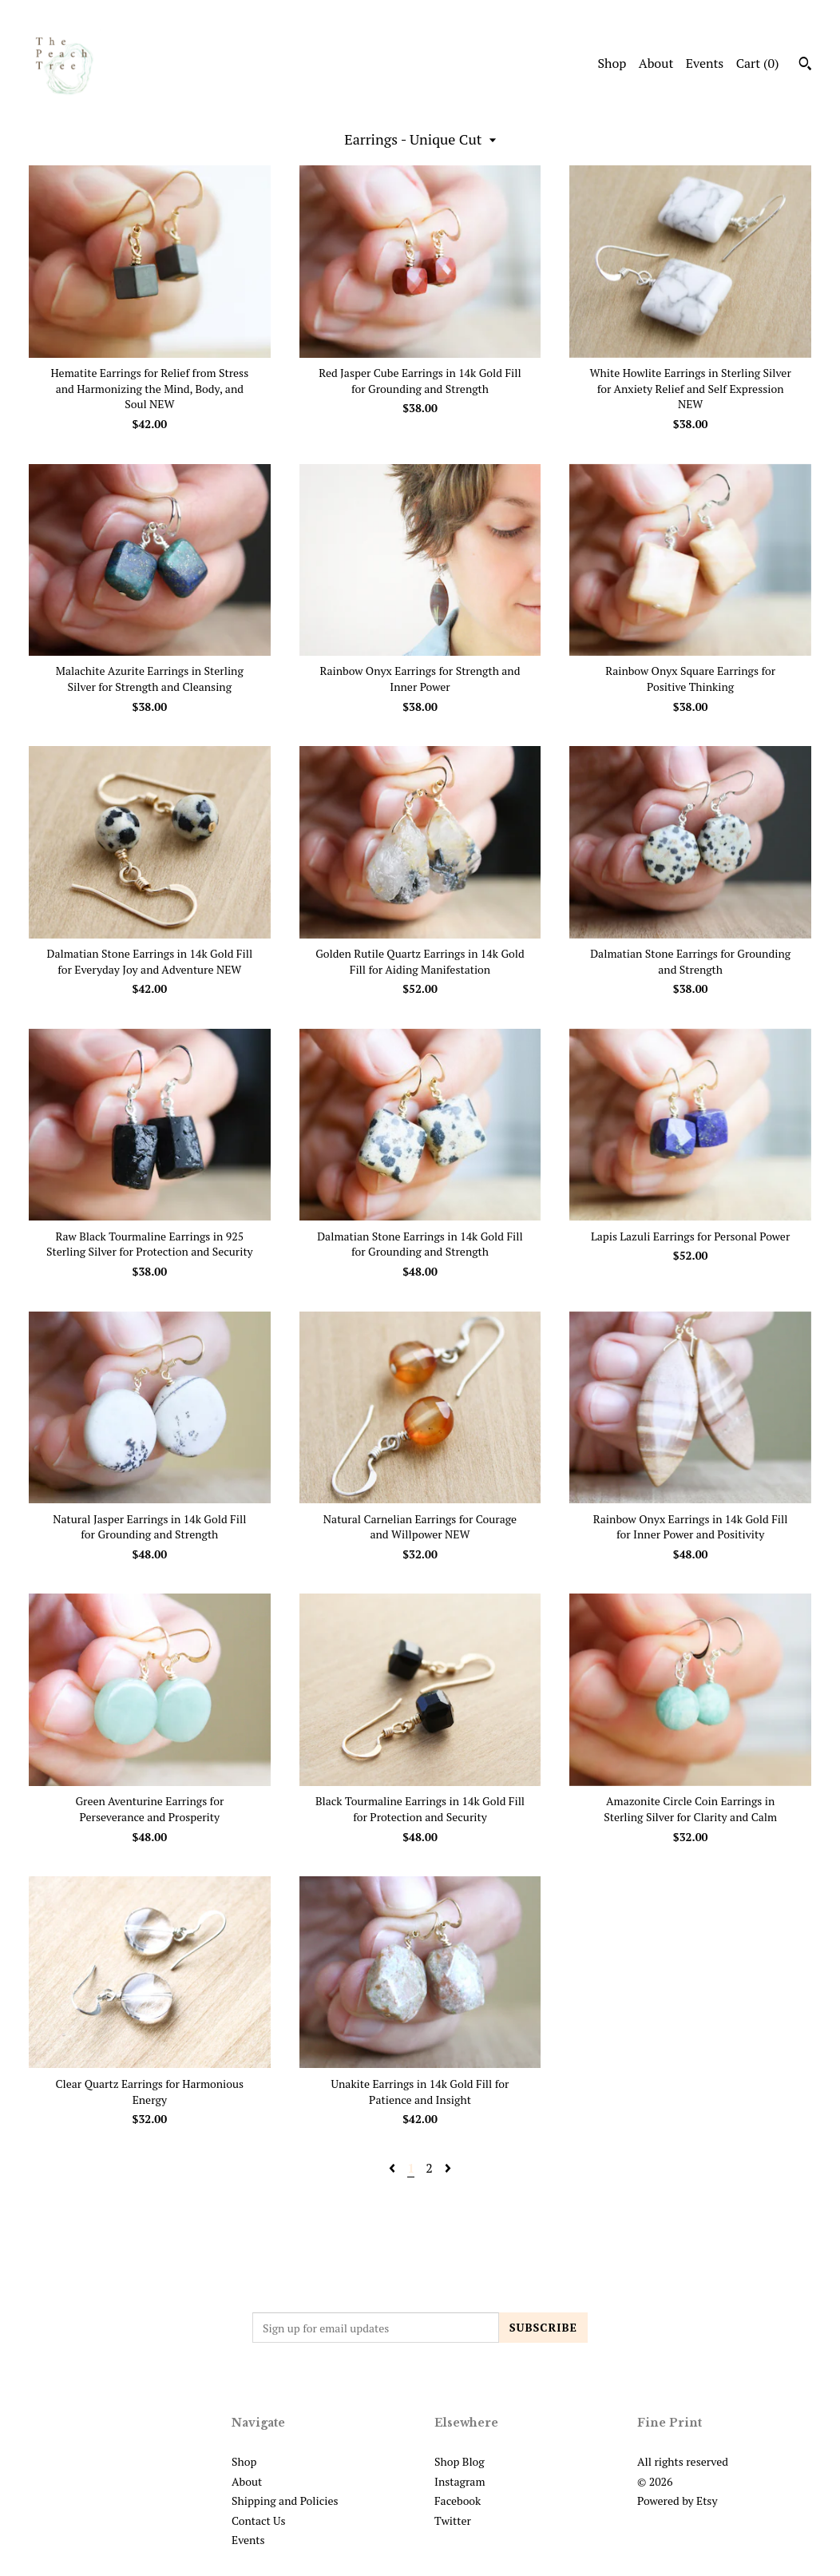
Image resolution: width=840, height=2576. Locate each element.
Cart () (757, 63)
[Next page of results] (448, 2168)
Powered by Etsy (677, 2500)
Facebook (457, 2500)
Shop (611, 63)
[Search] (805, 65)
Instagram (459, 2481)
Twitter (452, 2520)
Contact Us (259, 2520)
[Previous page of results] (393, 2168)
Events (705, 63)
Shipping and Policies (285, 2500)
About (656, 63)
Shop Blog (459, 2461)
